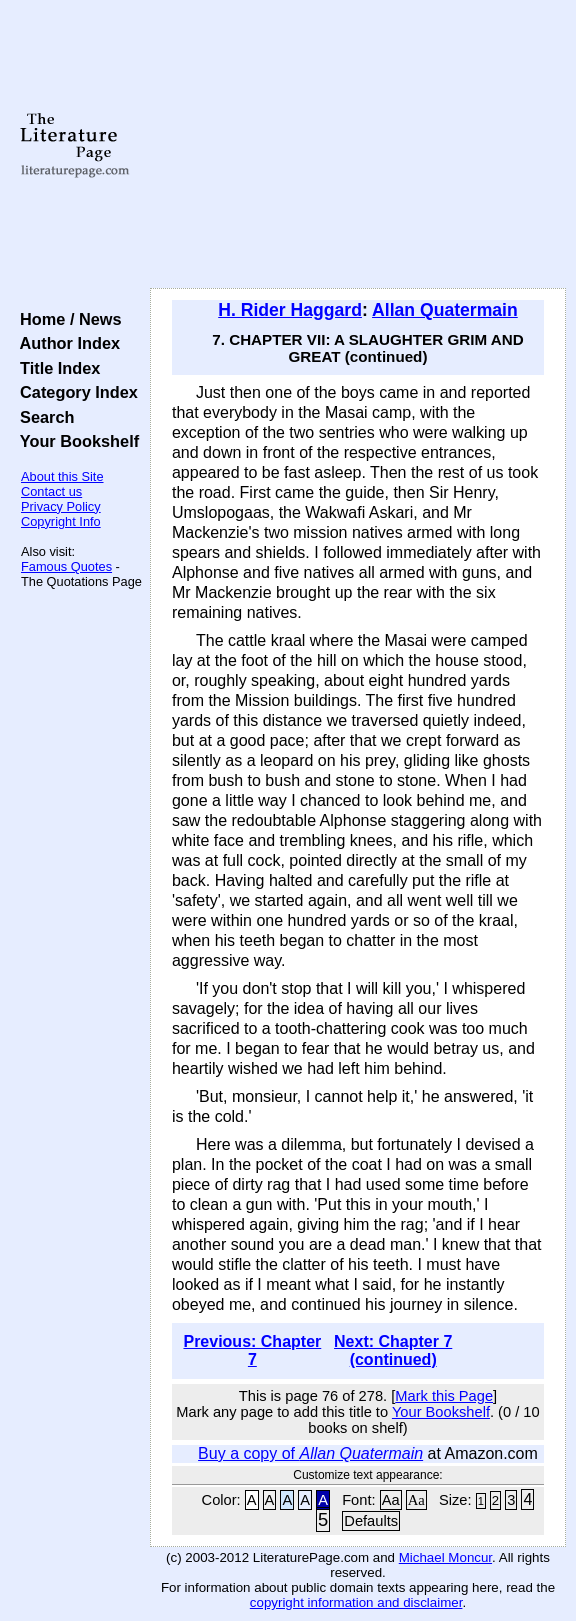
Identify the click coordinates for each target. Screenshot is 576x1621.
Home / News (66, 319)
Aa (391, 1500)
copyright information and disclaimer (356, 1602)
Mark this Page (444, 1396)
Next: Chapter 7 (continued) (393, 1350)
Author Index (65, 343)
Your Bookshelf (75, 441)
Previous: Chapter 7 (252, 1350)
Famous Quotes (66, 566)
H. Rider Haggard (290, 310)
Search (42, 417)
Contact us (51, 491)
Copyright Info (61, 521)
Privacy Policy (61, 506)
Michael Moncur (445, 1557)
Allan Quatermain (445, 310)
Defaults (371, 1521)
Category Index (74, 392)
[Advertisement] (358, 145)
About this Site (62, 476)
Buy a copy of (310, 1453)
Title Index (55, 368)
